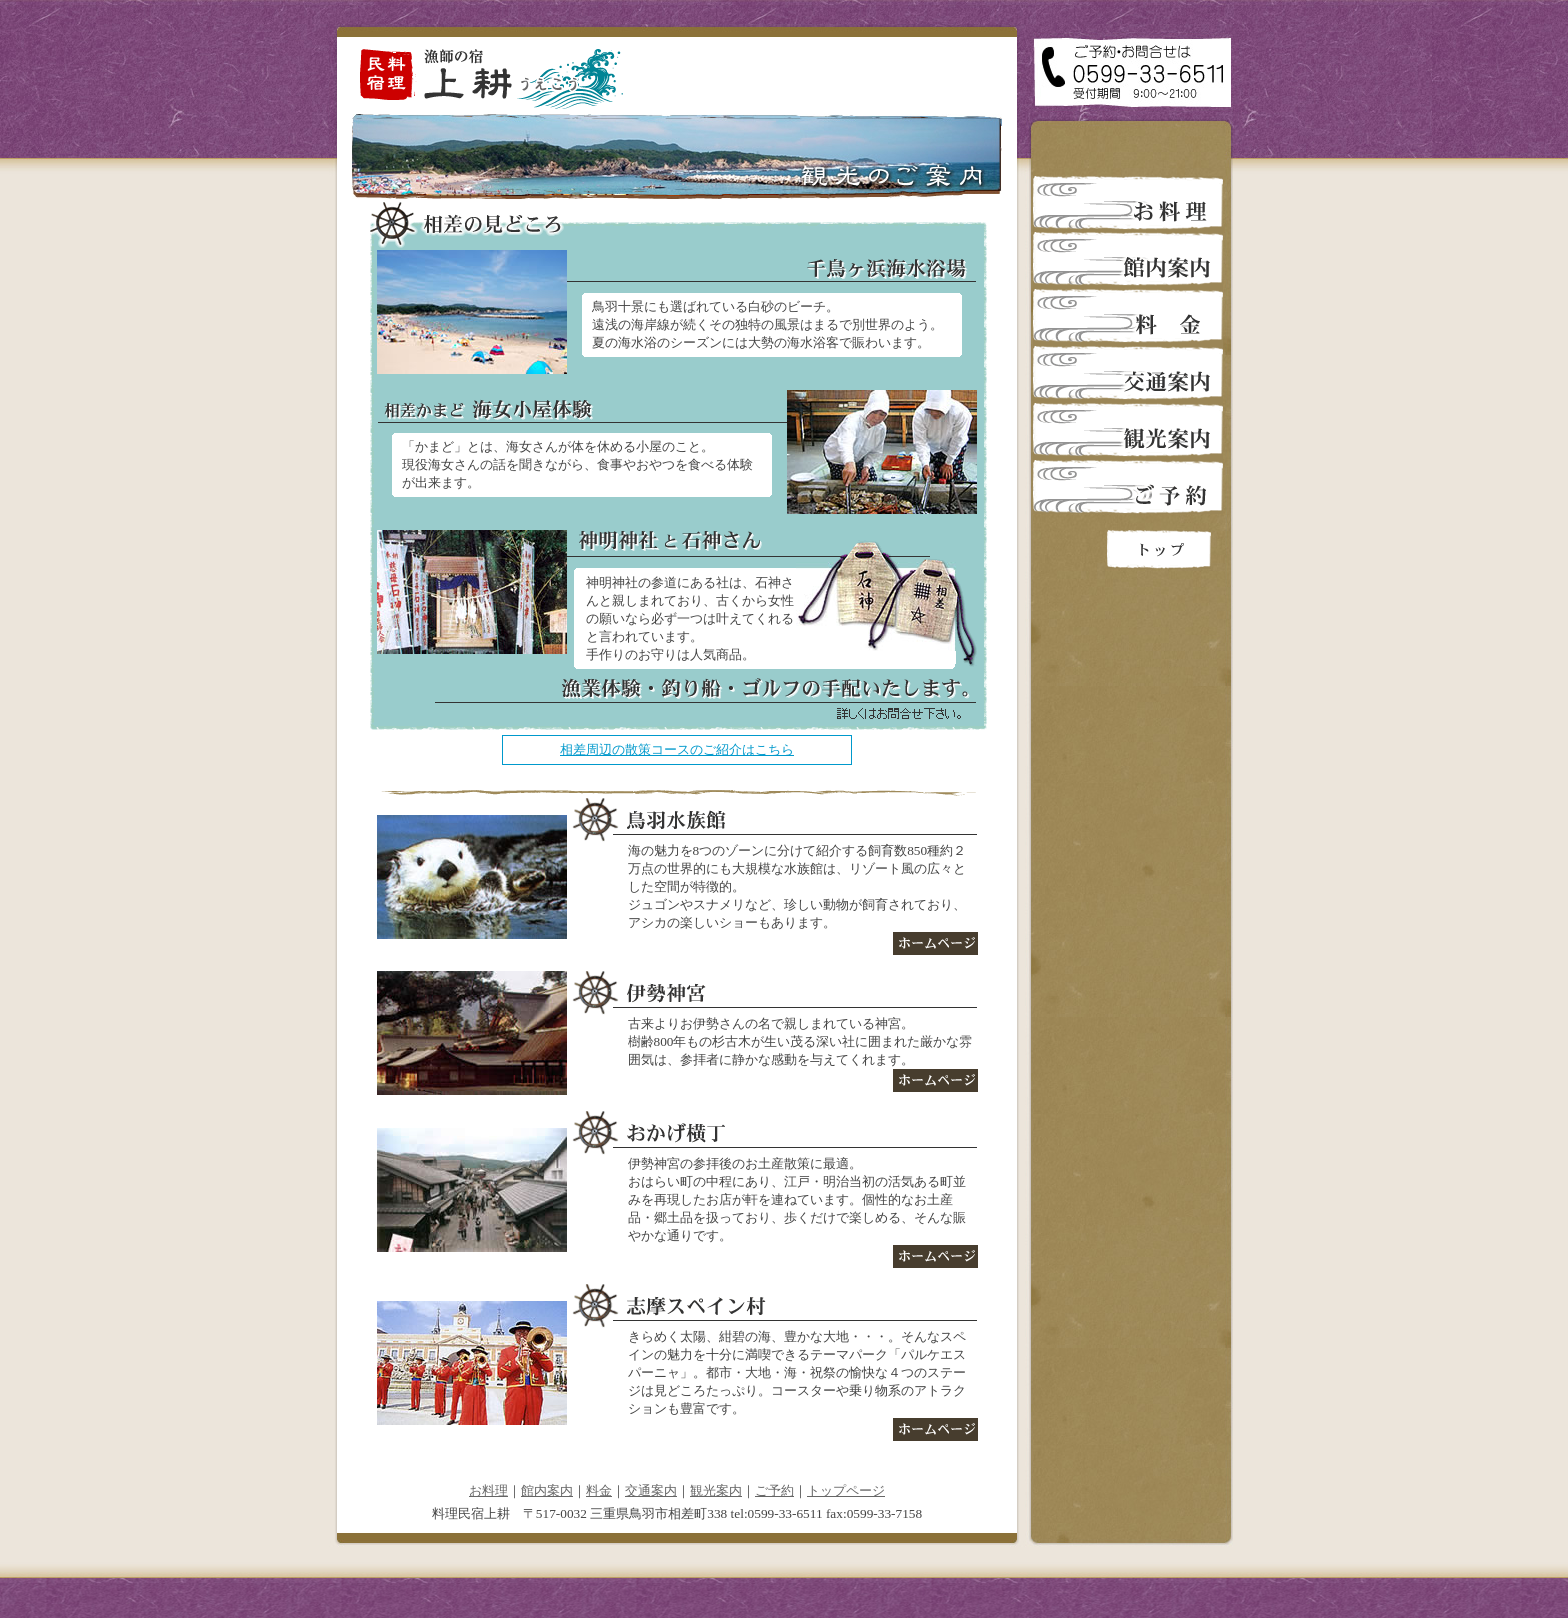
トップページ (846, 1490)
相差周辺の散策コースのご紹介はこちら (677, 749)
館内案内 (547, 1490)
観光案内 (716, 1490)
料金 (599, 1490)
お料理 (488, 1490)
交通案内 (651, 1490)
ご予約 (774, 1490)
